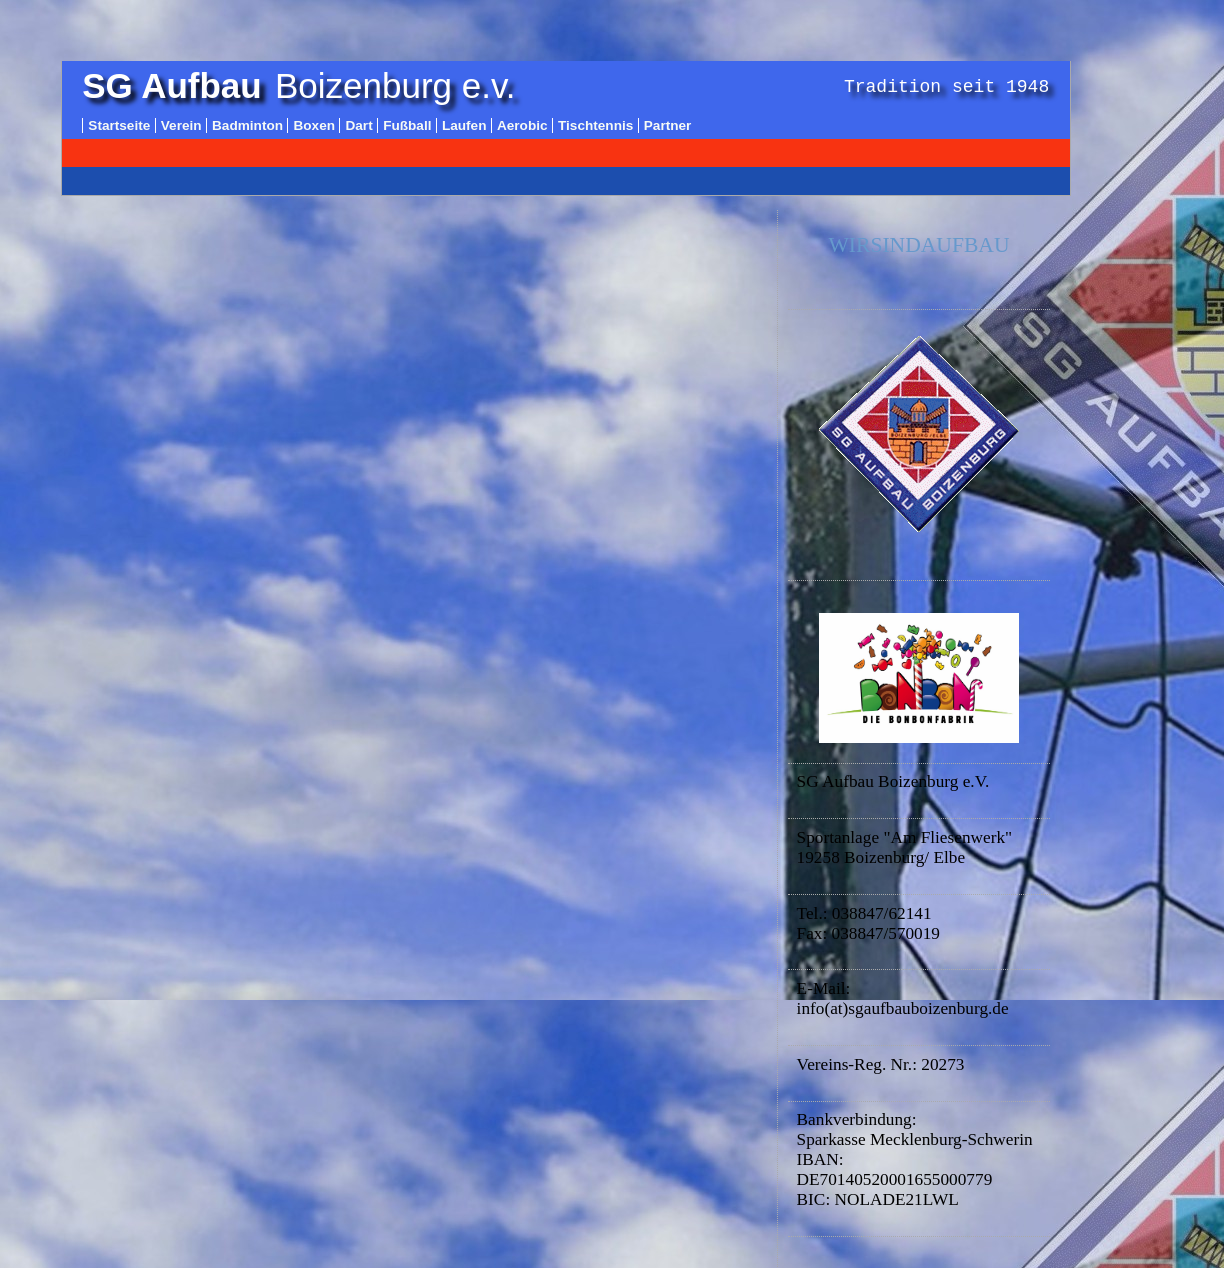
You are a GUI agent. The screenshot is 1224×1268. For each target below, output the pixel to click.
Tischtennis (595, 125)
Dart (358, 125)
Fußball (407, 125)
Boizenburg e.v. (298, 85)
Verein (181, 125)
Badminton (247, 125)
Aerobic (522, 125)
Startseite (119, 125)
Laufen (464, 125)
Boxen (314, 125)
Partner (668, 125)
